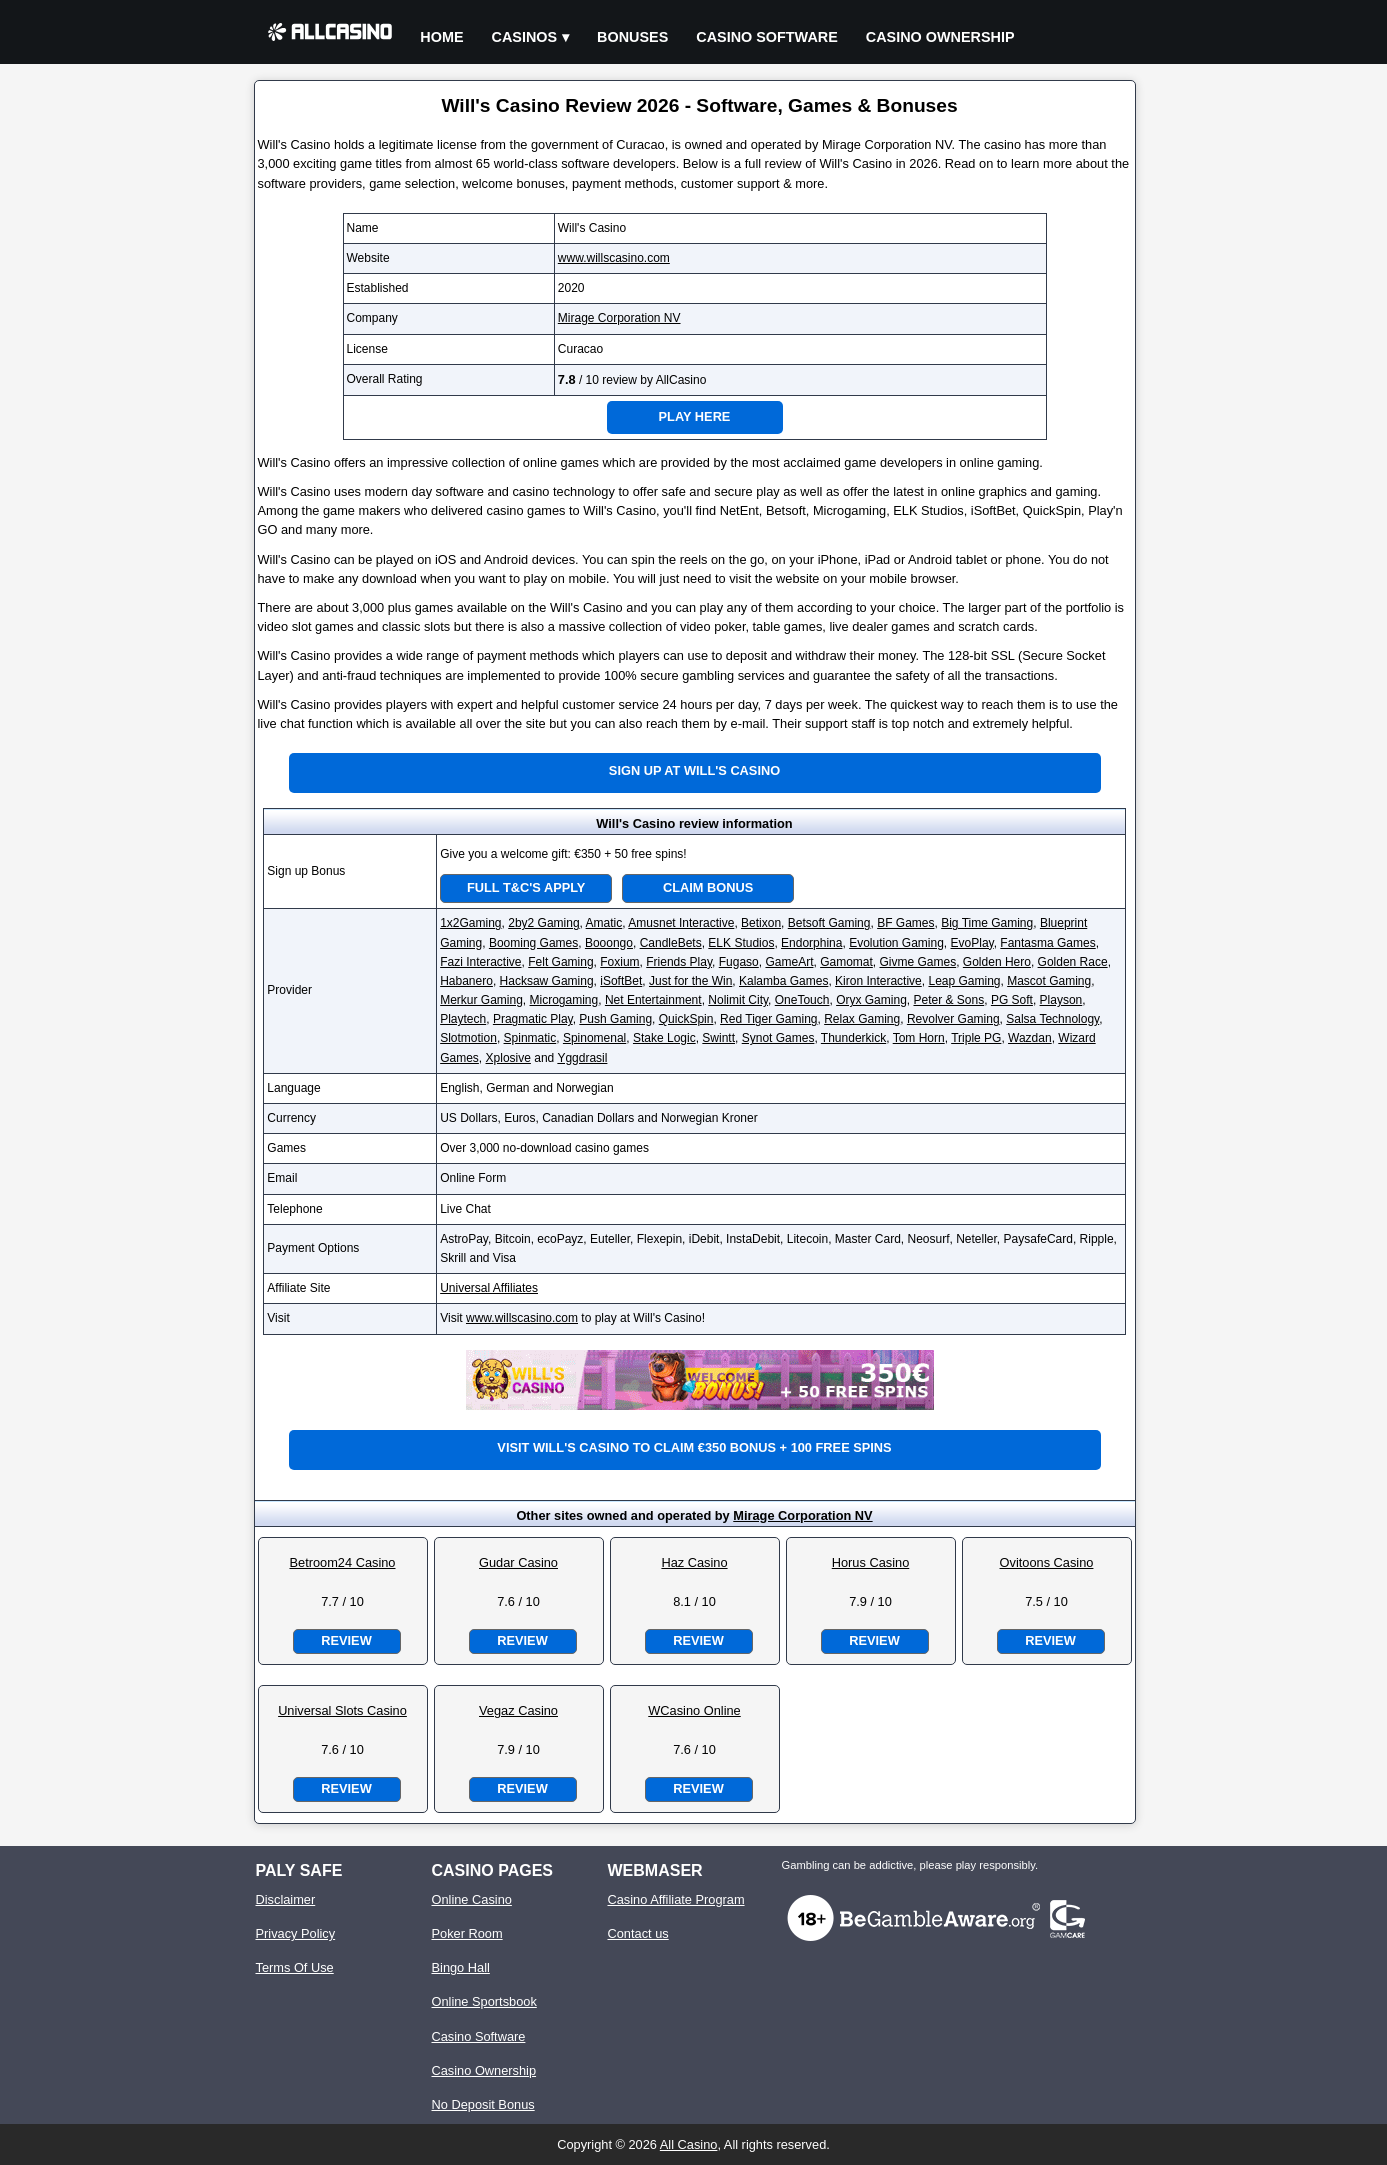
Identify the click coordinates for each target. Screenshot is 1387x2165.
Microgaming (564, 1000)
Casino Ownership (940, 37)
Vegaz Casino (518, 1710)
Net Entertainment (653, 1000)
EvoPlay (972, 943)
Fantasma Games (1047, 943)
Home (441, 37)
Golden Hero (997, 962)
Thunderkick (853, 1038)
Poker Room (467, 1933)
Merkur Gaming (481, 1000)
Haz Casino (694, 1562)
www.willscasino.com (614, 258)
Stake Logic (664, 1038)
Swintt (718, 1038)
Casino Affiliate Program (676, 1899)
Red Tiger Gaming (768, 1019)
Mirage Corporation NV (619, 318)
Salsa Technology (1052, 1019)
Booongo (609, 943)
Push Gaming (615, 1019)
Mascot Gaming (1049, 981)
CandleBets (671, 943)
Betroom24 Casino (343, 1562)
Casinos (525, 37)
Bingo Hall (461, 1967)
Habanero (466, 981)
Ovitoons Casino (1047, 1562)
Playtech (463, 1019)
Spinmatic (530, 1038)
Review (346, 1640)
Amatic (604, 923)
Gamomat (846, 962)
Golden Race (1073, 962)
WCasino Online (694, 1710)
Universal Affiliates (489, 1288)
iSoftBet (621, 981)
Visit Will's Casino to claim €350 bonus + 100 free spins (694, 1447)
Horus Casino (871, 1562)
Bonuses (632, 37)
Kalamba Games (783, 981)
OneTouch (802, 1000)
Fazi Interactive (480, 962)
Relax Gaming (862, 1019)
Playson (1061, 1000)
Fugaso (739, 962)
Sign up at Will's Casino (694, 770)
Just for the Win (690, 981)
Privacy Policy (296, 1933)
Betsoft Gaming (829, 923)
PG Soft (1012, 1000)
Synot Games (778, 1038)
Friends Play (679, 962)
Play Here (695, 416)
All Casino (689, 2144)
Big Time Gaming (987, 923)
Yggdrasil (582, 1058)
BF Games (905, 923)
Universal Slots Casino (342, 1710)
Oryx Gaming (871, 1000)
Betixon (761, 923)
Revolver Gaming (953, 1019)
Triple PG (976, 1038)
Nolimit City (738, 1000)
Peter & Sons (948, 1000)
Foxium (619, 962)
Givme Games (918, 962)
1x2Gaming (470, 923)
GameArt (789, 962)
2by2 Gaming (543, 923)
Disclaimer (286, 1899)
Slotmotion (468, 1038)
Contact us (638, 1933)
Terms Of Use (295, 1967)
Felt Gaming (560, 962)
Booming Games (533, 943)
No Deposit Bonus (483, 2104)
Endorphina (811, 943)
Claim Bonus (708, 887)
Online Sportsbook (484, 2001)
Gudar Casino (518, 1562)
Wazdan (1030, 1038)
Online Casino (472, 1899)
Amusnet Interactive (681, 923)
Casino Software (767, 37)
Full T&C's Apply (526, 887)
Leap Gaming (964, 981)
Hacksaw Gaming (547, 981)
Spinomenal (594, 1038)
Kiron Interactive (878, 981)
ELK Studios (741, 943)
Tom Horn (919, 1038)
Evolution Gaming (896, 943)
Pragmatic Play (533, 1019)
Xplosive (508, 1058)
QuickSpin (686, 1019)
